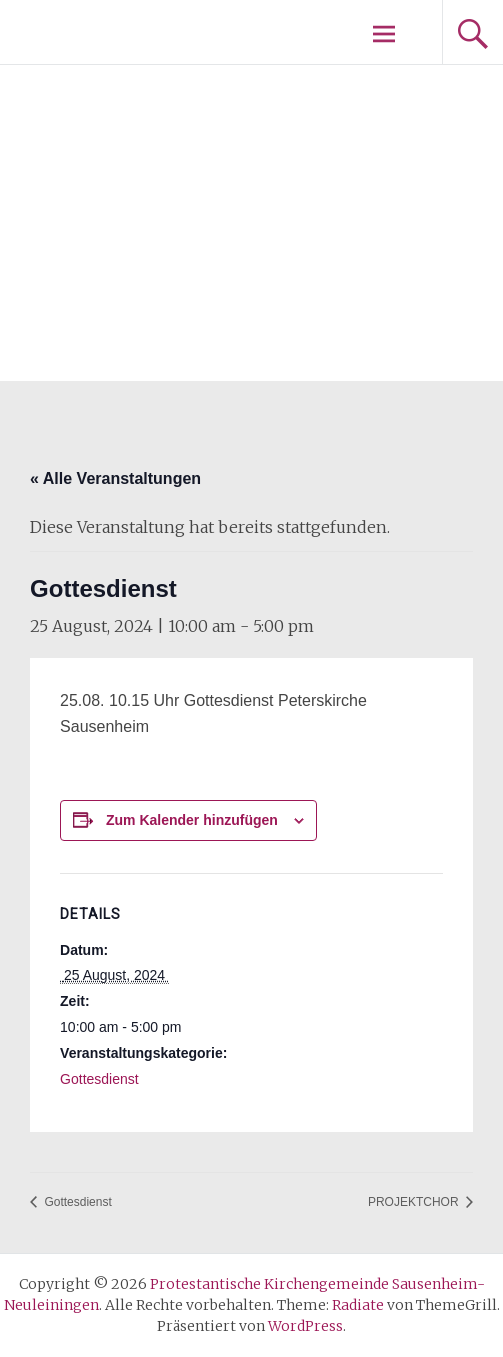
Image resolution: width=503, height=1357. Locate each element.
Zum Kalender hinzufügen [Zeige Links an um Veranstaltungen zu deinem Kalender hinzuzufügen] (192, 820)
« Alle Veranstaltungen (115, 478)
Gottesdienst (99, 1079)
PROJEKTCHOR (415, 1202)
